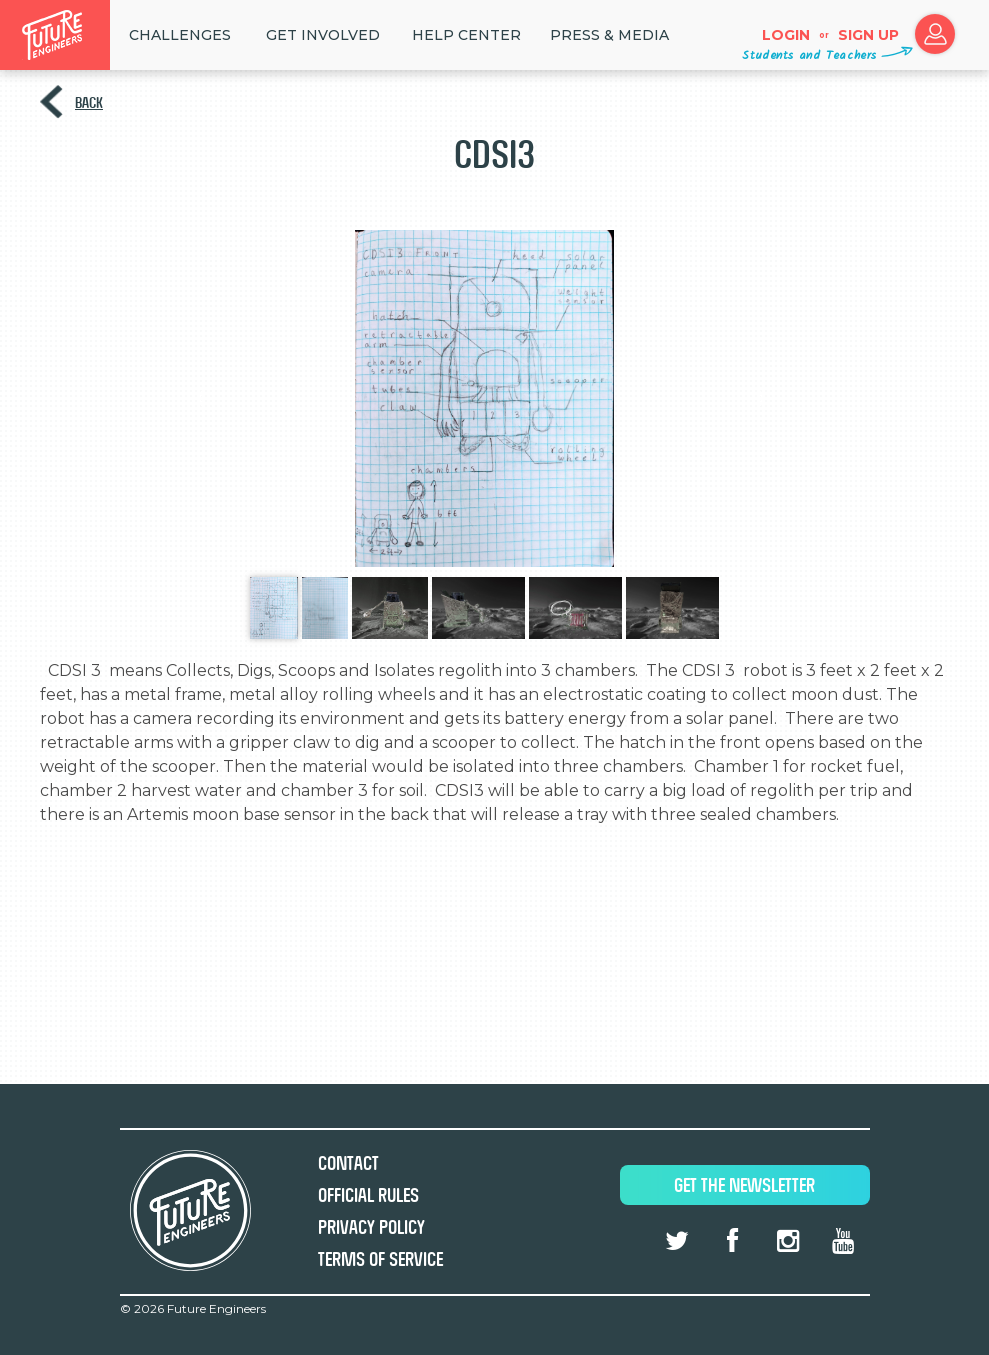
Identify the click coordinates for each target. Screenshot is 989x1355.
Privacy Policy (371, 1227)
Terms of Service (380, 1259)
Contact (348, 1163)
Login (786, 35)
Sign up (868, 35)
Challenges (180, 35)
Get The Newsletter (744, 1185)
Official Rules (368, 1195)
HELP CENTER (466, 35)
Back (89, 102)
